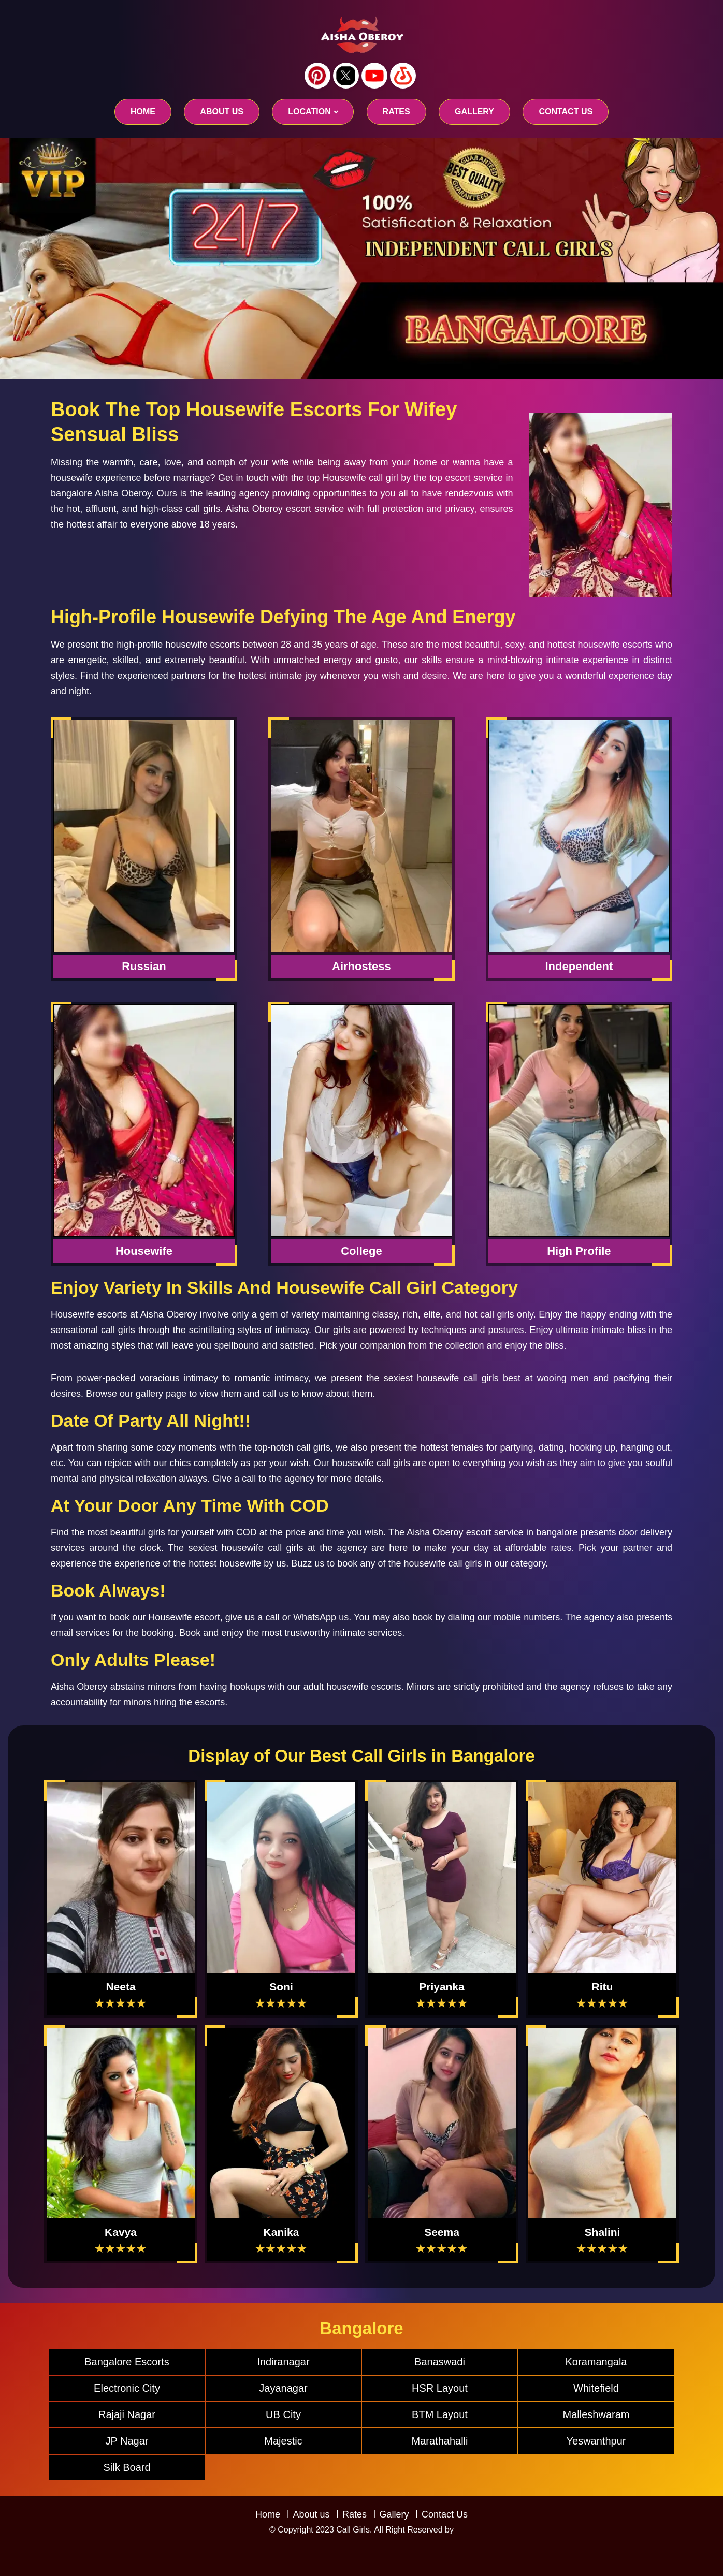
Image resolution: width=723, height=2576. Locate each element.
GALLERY (474, 111)
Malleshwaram (596, 2414)
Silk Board (126, 2467)
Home (143, 111)
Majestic (283, 2441)
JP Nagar (126, 2441)
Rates (354, 2514)
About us (221, 111)
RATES (396, 111)
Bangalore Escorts (126, 2361)
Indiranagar (283, 2361)
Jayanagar (283, 2388)
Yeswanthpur (596, 2441)
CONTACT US (565, 111)
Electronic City (127, 2388)
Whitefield (596, 2388)
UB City (283, 2414)
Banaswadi (439, 2361)
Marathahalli (440, 2441)
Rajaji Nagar (126, 2414)
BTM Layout (440, 2414)
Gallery (394, 2514)
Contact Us (445, 2514)
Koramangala (596, 2361)
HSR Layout (440, 2388)
